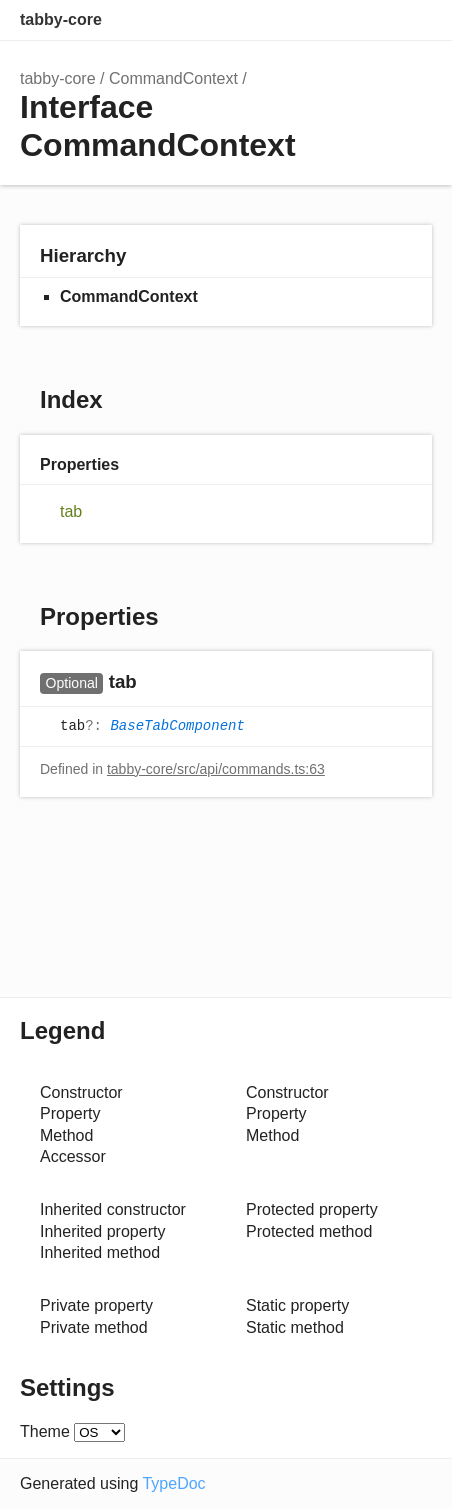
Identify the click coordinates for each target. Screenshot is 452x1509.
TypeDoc (173, 1483)
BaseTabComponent (177, 726)
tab (71, 511)
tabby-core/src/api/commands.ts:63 (216, 769)
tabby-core (61, 19)
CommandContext (173, 78)
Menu (412, 20)
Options (372, 20)
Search (332, 20)
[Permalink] (156, 683)
